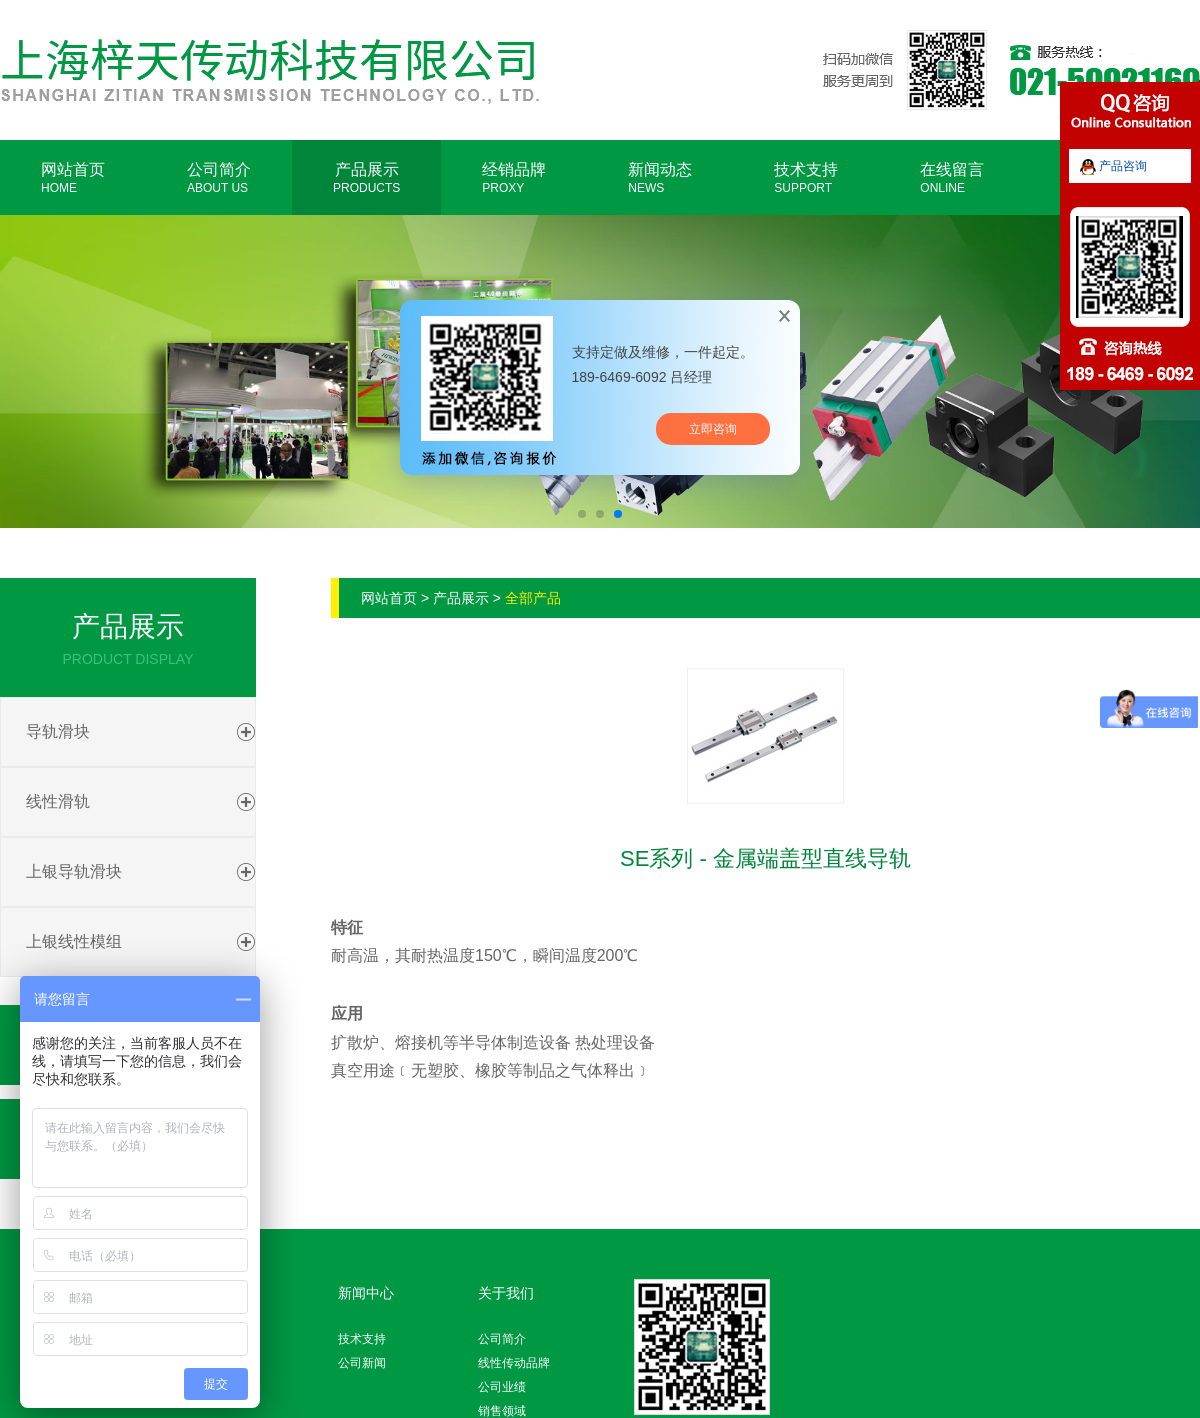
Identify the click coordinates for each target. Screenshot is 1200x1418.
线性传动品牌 (514, 1363)
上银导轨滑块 (74, 871)
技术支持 (806, 178)
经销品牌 (514, 178)
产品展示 (366, 178)
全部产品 (533, 598)
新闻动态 (660, 178)
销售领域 (502, 1411)
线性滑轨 (58, 801)
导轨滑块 (58, 731)
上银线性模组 (74, 941)
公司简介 (219, 178)
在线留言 (952, 178)
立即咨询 (713, 429)
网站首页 (73, 178)
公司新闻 (362, 1363)
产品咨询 (1113, 166)
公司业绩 (502, 1387)
